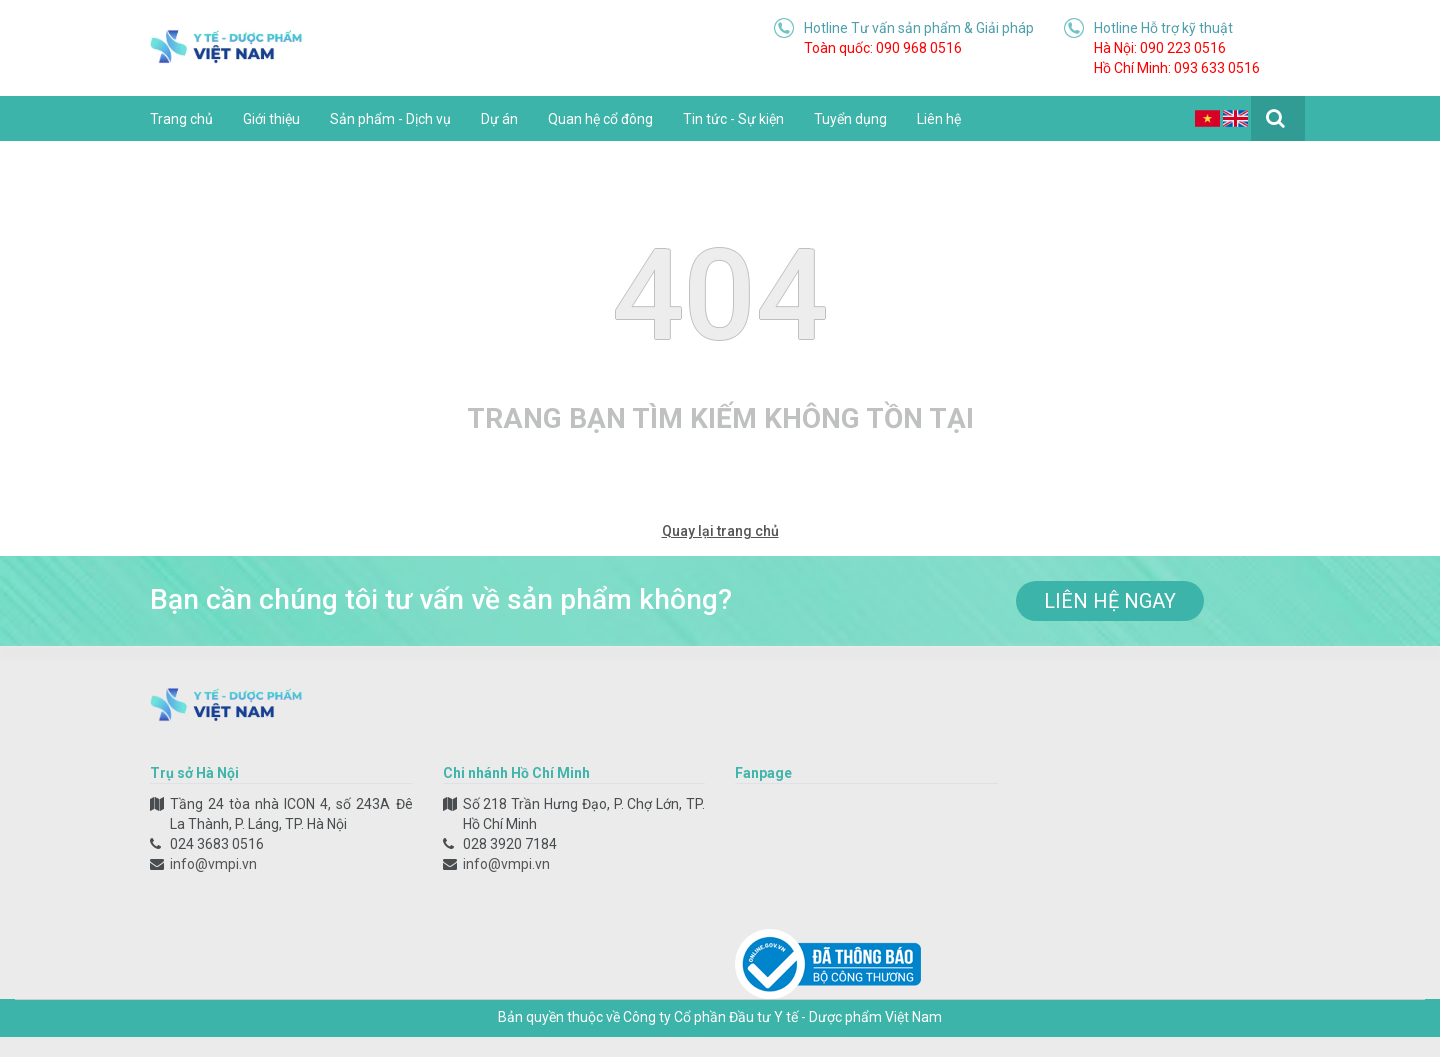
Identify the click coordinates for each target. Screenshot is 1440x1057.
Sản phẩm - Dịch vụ (390, 119)
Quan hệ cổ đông (600, 119)
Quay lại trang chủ (720, 531)
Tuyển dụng (850, 119)
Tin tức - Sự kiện (733, 119)
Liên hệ (939, 119)
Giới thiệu (271, 119)
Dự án (499, 119)
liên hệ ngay (1110, 601)
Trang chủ (181, 119)
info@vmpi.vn (213, 864)
